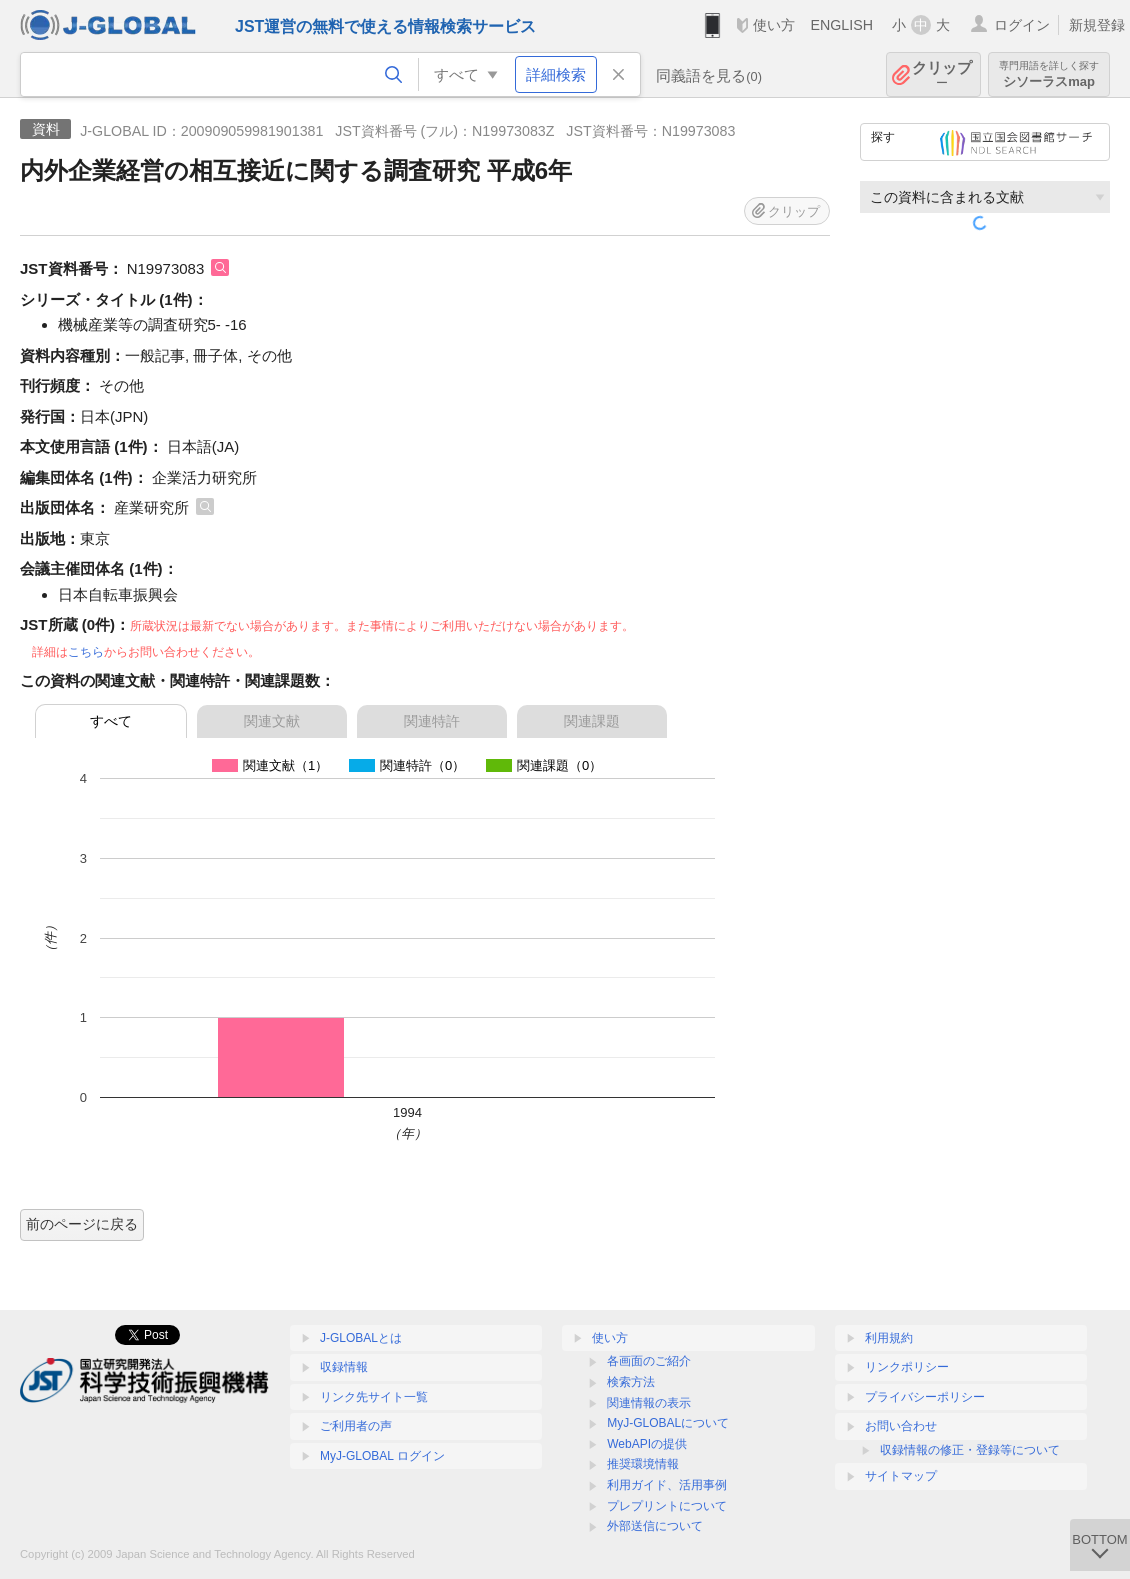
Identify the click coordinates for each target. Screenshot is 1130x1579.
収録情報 (344, 1367)
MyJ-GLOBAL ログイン (382, 1456)
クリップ (942, 74)
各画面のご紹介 (649, 1361)
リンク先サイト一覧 (374, 1397)
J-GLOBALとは (361, 1338)
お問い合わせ (901, 1426)
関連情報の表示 (649, 1403)
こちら (86, 652)
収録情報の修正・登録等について (970, 1450)
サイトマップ (901, 1476)
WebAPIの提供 (647, 1444)
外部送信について (655, 1526)
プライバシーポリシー (925, 1397)
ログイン (1022, 25)
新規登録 (1097, 25)
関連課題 (592, 721)
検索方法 (631, 1382)
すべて (111, 721)
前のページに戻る (82, 1224)
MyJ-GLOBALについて (668, 1423)
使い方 (774, 25)
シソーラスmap (1049, 74)
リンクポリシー (907, 1367)
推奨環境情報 (643, 1464)
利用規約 (889, 1338)
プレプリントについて (667, 1506)
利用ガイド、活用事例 (667, 1485)
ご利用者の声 (356, 1426)
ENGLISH (841, 25)
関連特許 (432, 721)
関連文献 (272, 721)
